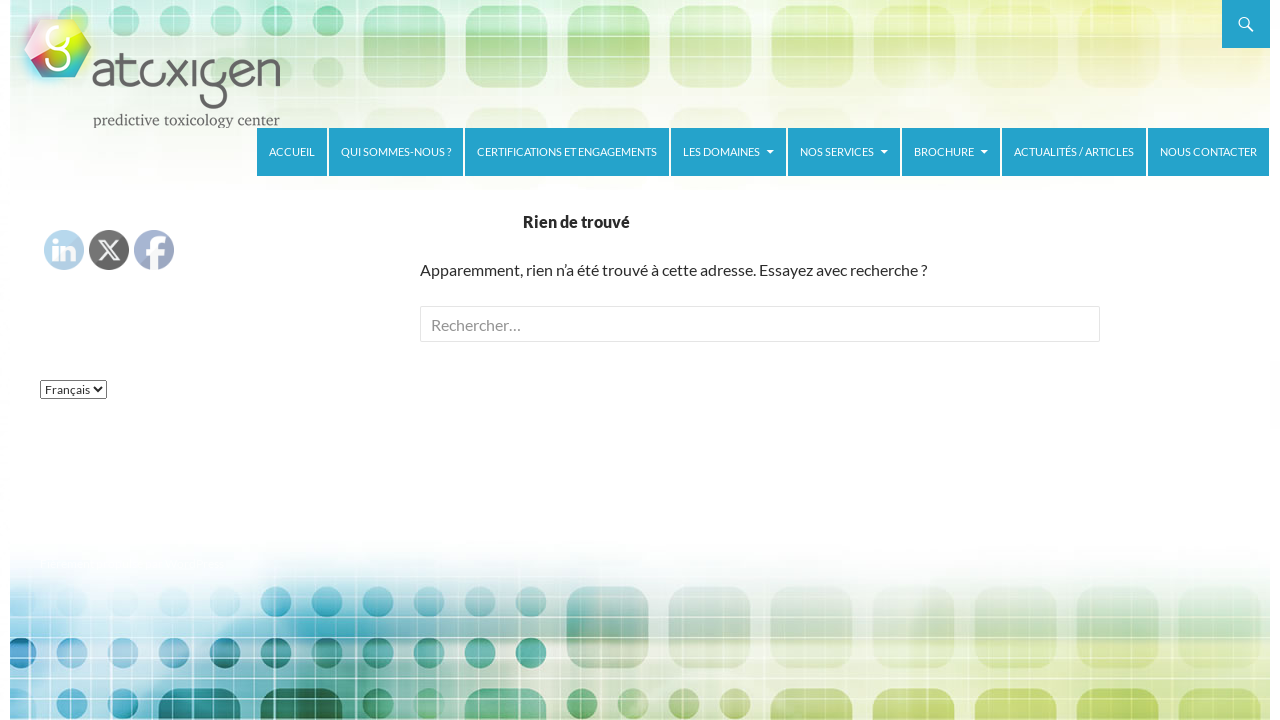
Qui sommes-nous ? (396, 151)
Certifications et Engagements (567, 151)
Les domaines (721, 151)
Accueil (292, 151)
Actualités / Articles (1074, 151)
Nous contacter (1208, 151)
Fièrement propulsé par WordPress (132, 563)
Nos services (837, 151)
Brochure (944, 151)
